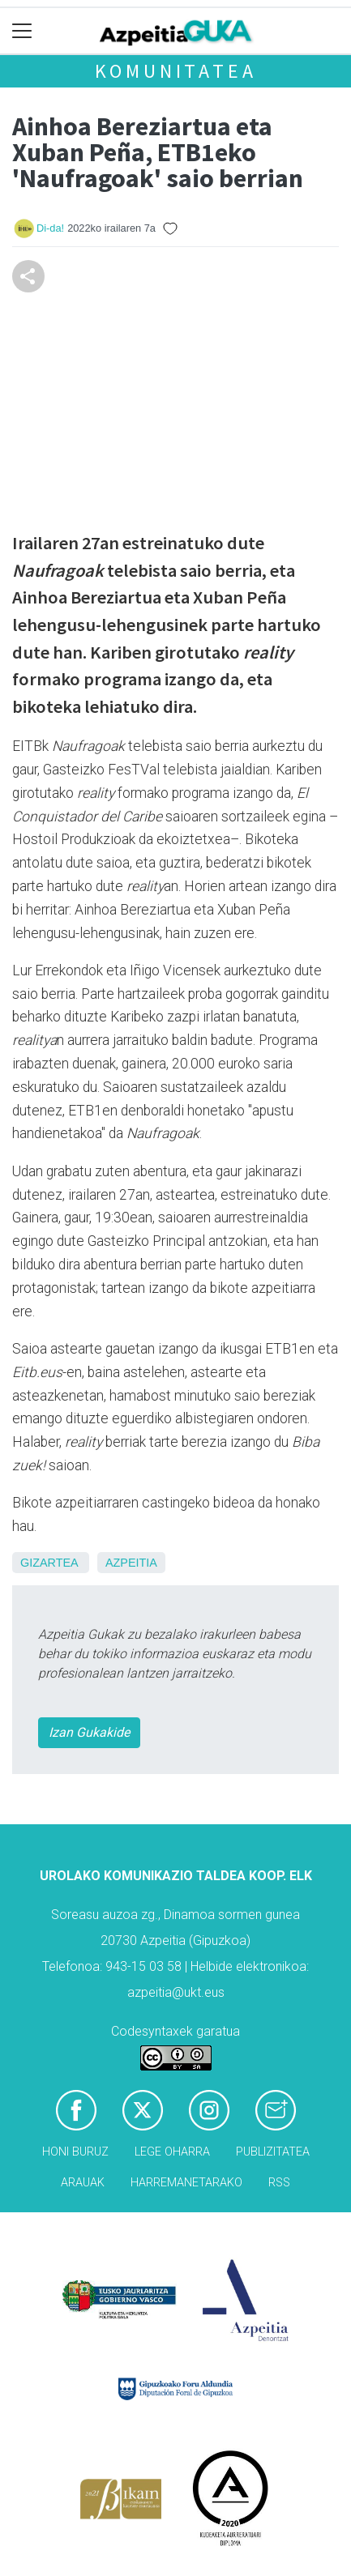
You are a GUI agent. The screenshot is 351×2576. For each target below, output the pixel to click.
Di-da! (50, 228)
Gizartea (49, 1562)
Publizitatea (273, 2152)
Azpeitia (131, 1562)
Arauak (83, 2183)
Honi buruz (75, 2152)
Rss (279, 2183)
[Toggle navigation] (22, 31)
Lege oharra (172, 2152)
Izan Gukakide (89, 1732)
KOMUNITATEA (176, 70)
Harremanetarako (186, 2183)
